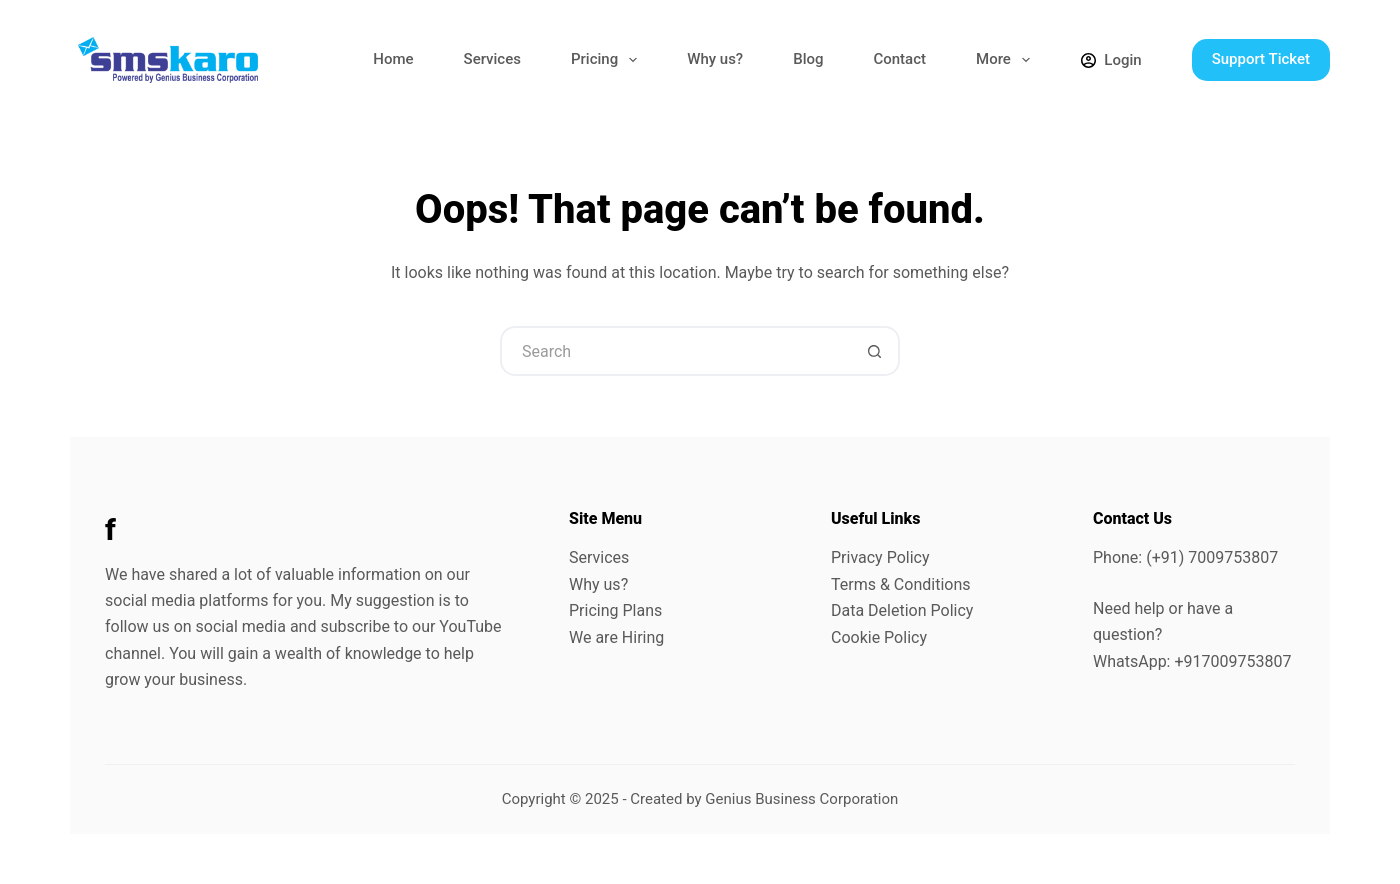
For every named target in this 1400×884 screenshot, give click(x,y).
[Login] (1111, 60)
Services (492, 59)
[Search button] (875, 351)
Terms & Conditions (901, 584)
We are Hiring (616, 637)
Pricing (608, 60)
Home (393, 59)
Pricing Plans (615, 610)
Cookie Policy (879, 637)
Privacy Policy (880, 557)
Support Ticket (1261, 59)
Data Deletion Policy (902, 610)
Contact (899, 59)
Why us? (715, 59)
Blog (808, 59)
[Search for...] (675, 351)
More (1007, 60)
